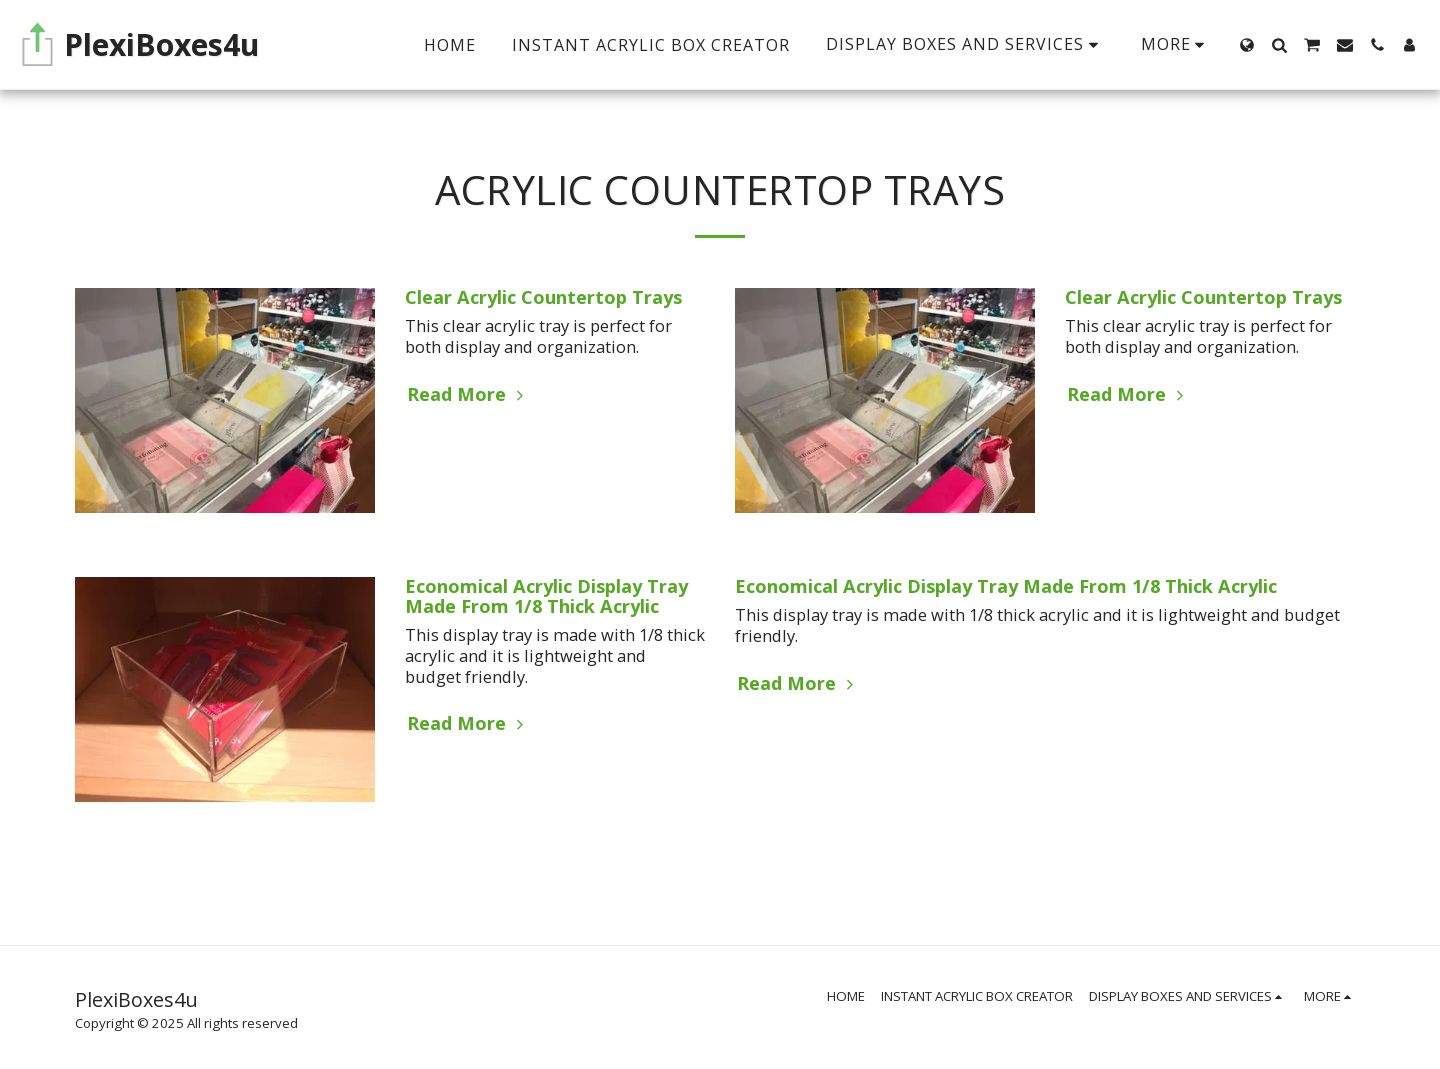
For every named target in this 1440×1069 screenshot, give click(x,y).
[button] (1279, 45)
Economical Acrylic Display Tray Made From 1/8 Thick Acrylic (546, 596)
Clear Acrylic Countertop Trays (543, 297)
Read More (468, 394)
